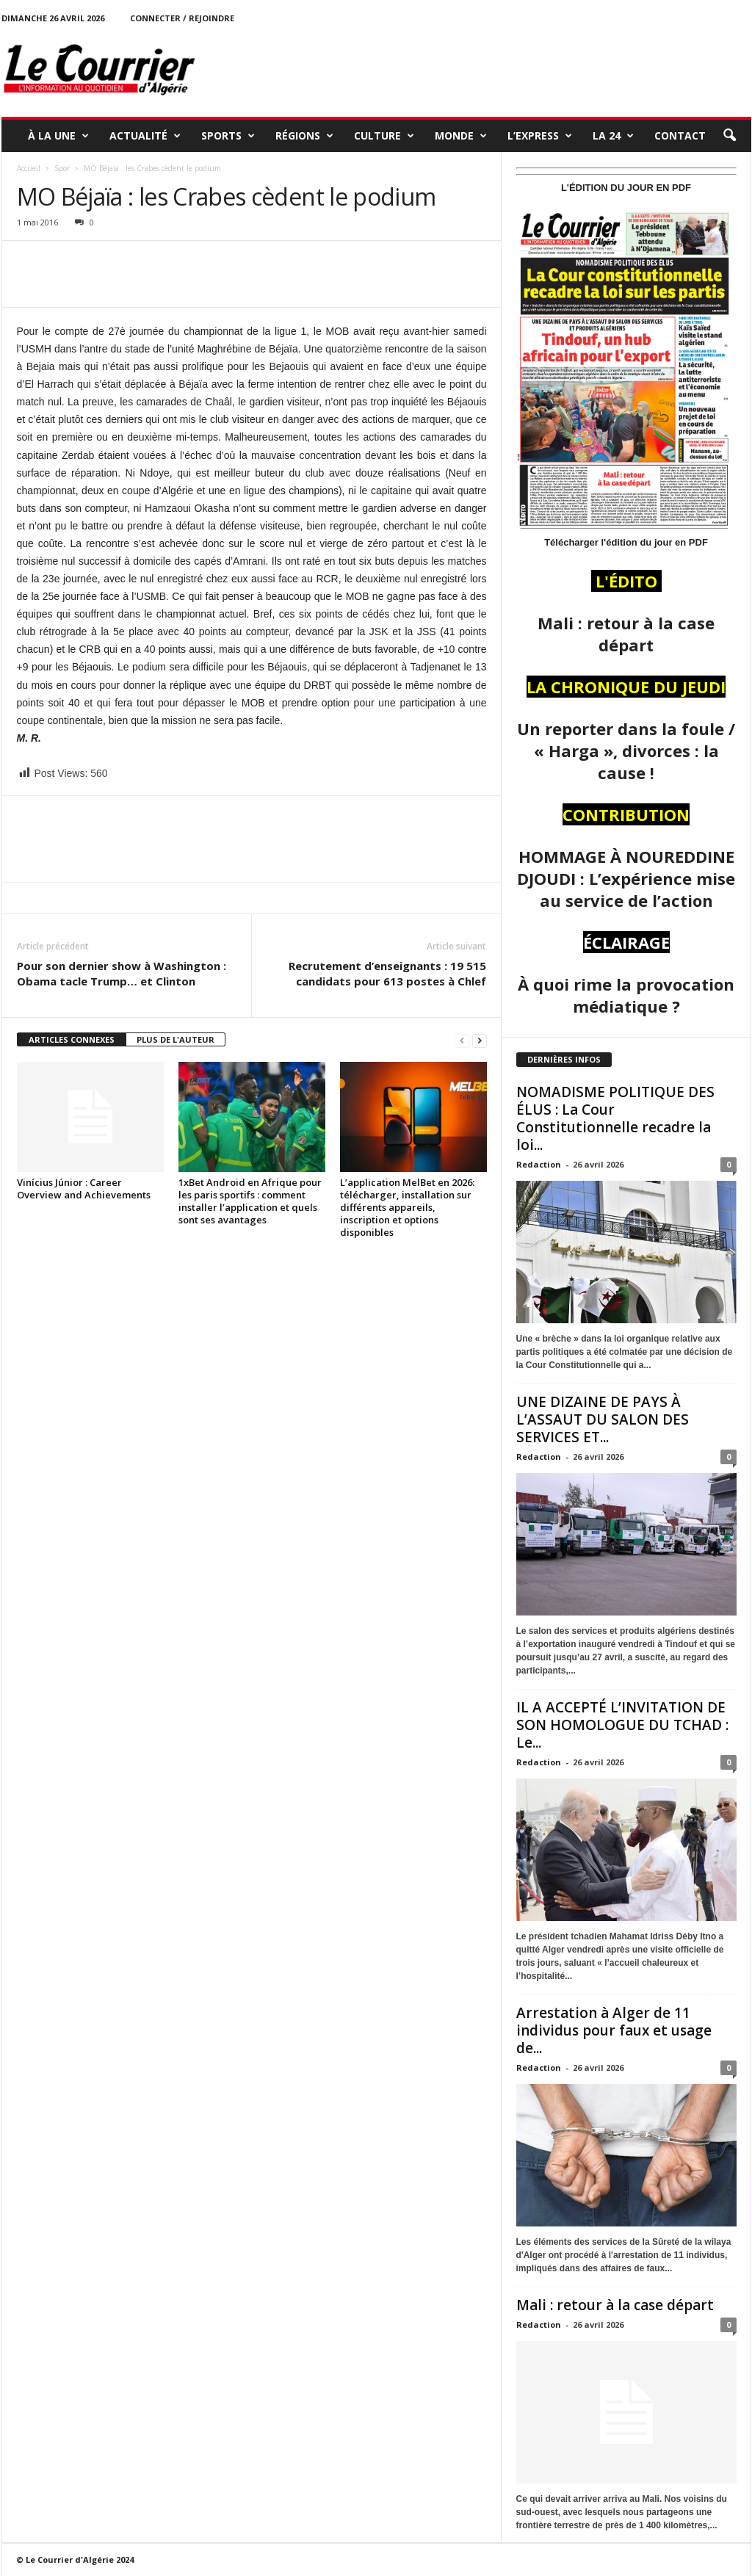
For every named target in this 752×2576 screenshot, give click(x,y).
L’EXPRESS (539, 136)
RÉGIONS (304, 136)
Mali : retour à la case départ (615, 2305)
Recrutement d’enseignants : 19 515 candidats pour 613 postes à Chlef (387, 973)
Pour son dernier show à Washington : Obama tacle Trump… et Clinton (121, 973)
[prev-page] (462, 1040)
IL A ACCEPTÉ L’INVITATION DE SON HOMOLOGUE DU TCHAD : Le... (622, 1725)
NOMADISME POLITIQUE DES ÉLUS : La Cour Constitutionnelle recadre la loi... (615, 1118)
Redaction (538, 1164)
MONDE (461, 136)
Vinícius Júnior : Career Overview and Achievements (84, 1188)
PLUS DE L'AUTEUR (175, 1039)
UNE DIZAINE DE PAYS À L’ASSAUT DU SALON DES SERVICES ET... (602, 1419)
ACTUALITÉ (145, 136)
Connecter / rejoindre (182, 17)
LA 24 (613, 136)
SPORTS (228, 136)
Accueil (28, 168)
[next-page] (479, 1040)
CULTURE (384, 136)
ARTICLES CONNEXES (72, 1039)
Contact (680, 135)
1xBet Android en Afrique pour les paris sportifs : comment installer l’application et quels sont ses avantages (250, 1201)
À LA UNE (58, 136)
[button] (729, 136)
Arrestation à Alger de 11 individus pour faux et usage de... (614, 2030)
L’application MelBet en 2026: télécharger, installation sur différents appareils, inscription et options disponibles (407, 1207)
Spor (62, 168)
